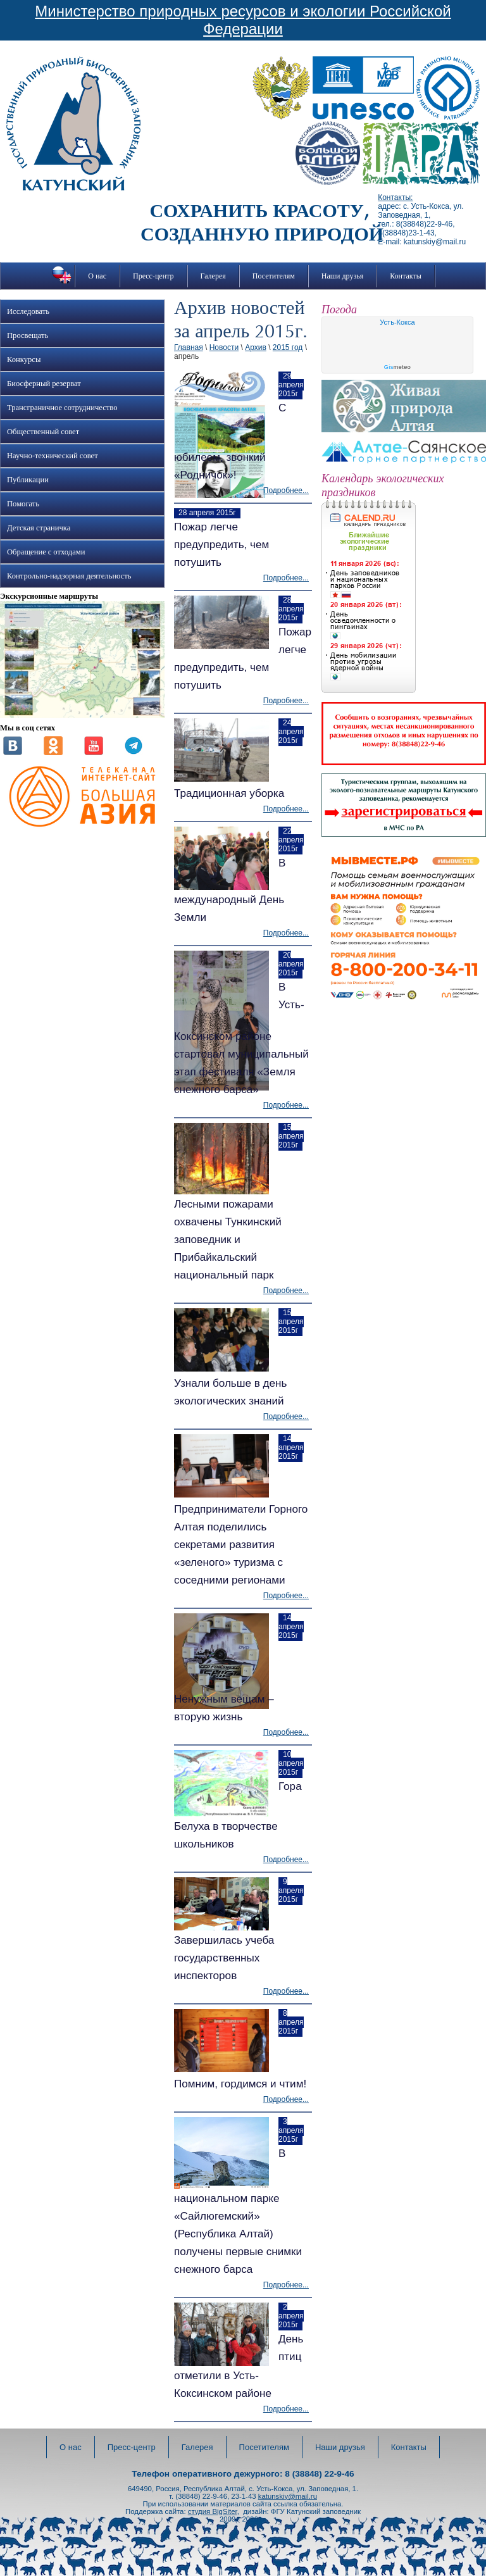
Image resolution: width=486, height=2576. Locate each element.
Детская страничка (38, 528)
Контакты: (395, 197)
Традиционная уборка (229, 793)
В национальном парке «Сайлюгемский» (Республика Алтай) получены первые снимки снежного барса (238, 2211)
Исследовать (28, 311)
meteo (397, 367)
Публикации (28, 480)
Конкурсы (23, 359)
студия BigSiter (212, 2511)
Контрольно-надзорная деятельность (69, 576)
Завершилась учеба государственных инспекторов (224, 1958)
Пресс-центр (153, 276)
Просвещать (27, 335)
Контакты (405, 276)
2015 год (288, 347)
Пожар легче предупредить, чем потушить (221, 544)
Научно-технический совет (52, 456)
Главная (188, 347)
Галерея (213, 276)
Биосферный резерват (44, 383)
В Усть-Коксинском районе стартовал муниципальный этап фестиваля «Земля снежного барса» (241, 1038)
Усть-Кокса (397, 322)
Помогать (23, 504)
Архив (255, 347)
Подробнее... (286, 490)
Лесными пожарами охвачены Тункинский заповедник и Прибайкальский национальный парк (228, 1239)
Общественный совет (43, 432)
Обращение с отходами (46, 552)
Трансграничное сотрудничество (62, 408)
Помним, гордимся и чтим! (240, 2084)
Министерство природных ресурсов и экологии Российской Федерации (243, 20)
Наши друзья (342, 276)
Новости (224, 347)
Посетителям (273, 276)
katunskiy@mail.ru (287, 2496)
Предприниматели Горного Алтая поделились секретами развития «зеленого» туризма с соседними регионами (241, 1544)
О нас (97, 276)
